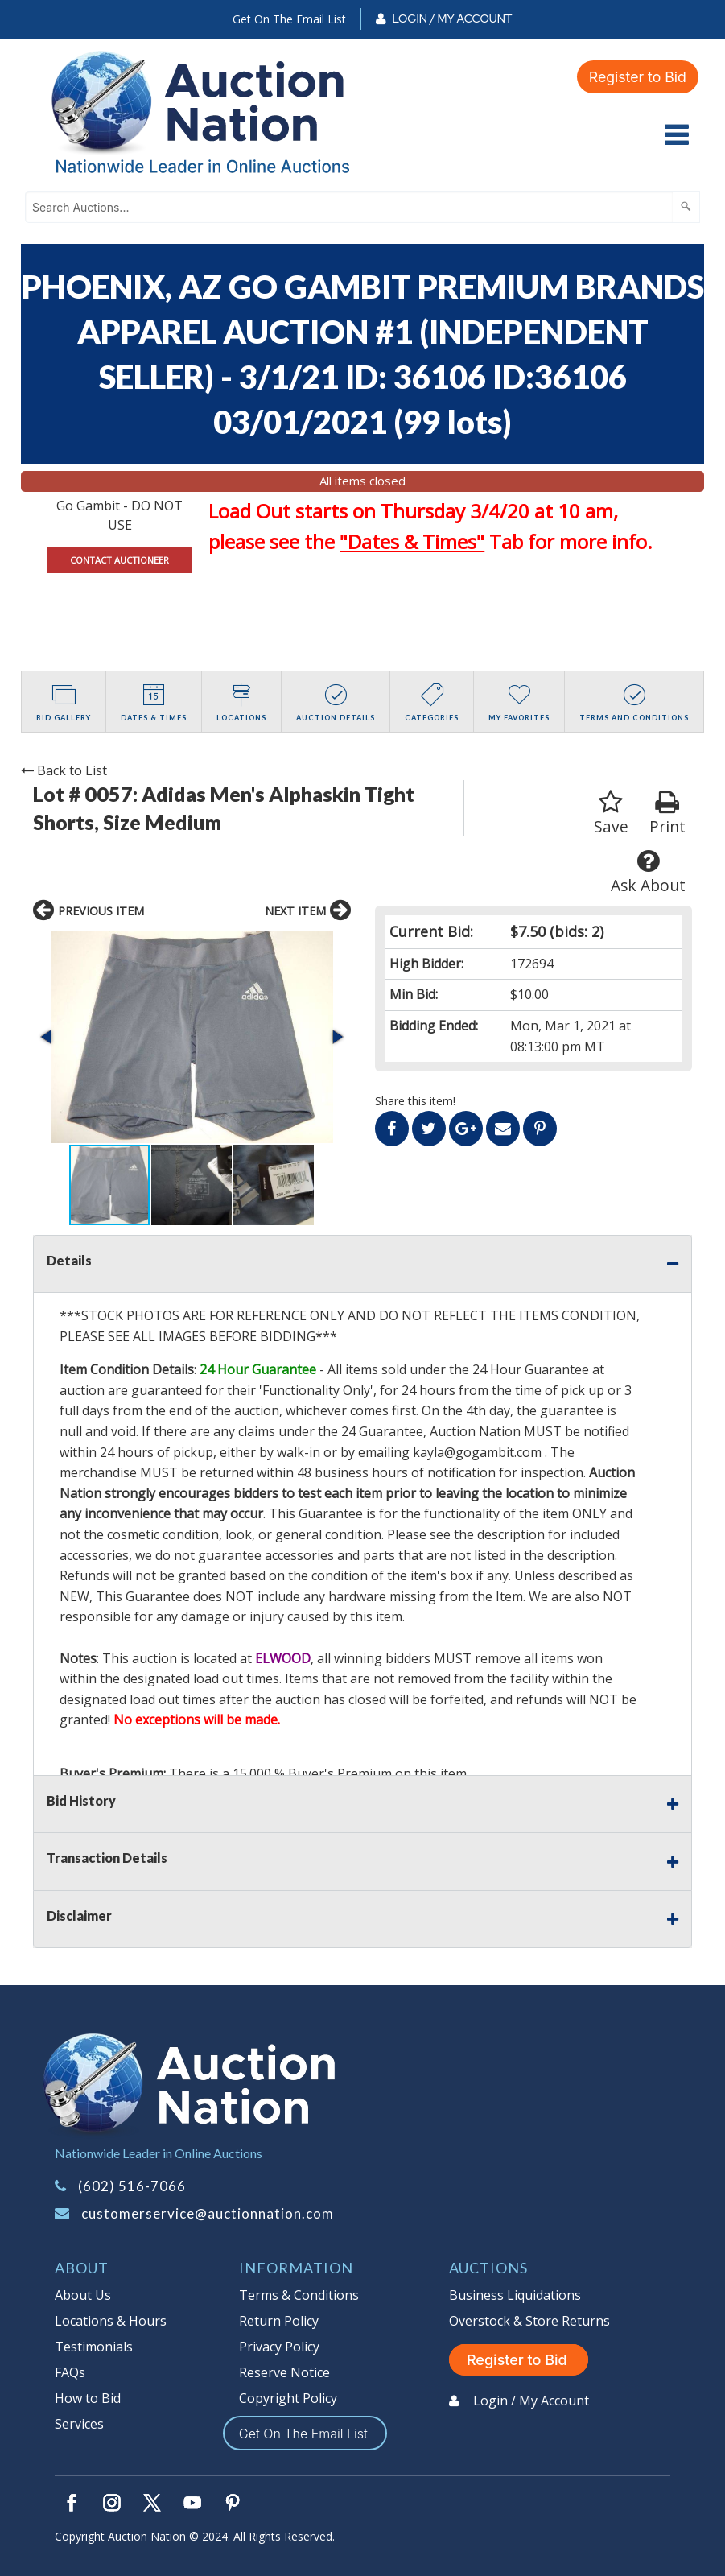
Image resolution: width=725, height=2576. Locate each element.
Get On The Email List (289, 19)
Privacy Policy (279, 2346)
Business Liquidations (515, 2295)
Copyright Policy (288, 2398)
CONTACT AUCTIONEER (119, 560)
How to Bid (88, 2398)
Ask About (648, 872)
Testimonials (94, 2346)
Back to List (64, 770)
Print (667, 813)
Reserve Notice (284, 2372)
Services (79, 2424)
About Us (83, 2295)
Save (611, 813)
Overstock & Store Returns (529, 2321)
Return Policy (279, 2321)
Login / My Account (452, 18)
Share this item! (415, 1100)
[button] (47, 1037)
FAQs (70, 2372)
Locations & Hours (111, 2321)
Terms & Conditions (299, 2295)
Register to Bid (636, 76)
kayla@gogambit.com (477, 1452)
